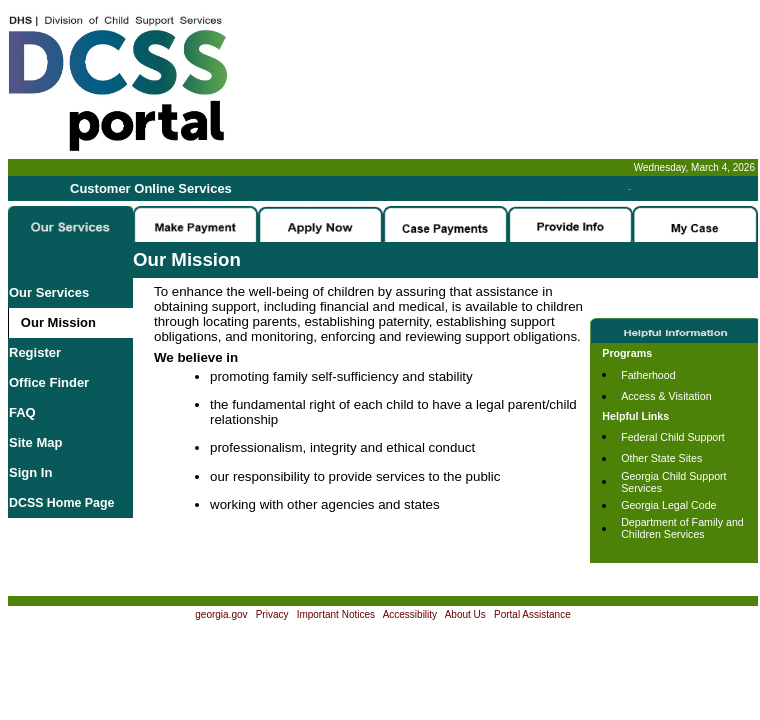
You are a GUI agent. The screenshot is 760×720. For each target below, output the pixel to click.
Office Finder (49, 382)
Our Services (49, 292)
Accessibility (410, 614)
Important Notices (336, 614)
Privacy (272, 614)
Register (35, 352)
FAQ (22, 412)
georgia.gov (221, 614)
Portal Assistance (532, 614)
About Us (465, 614)
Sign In (30, 472)
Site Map (35, 442)
